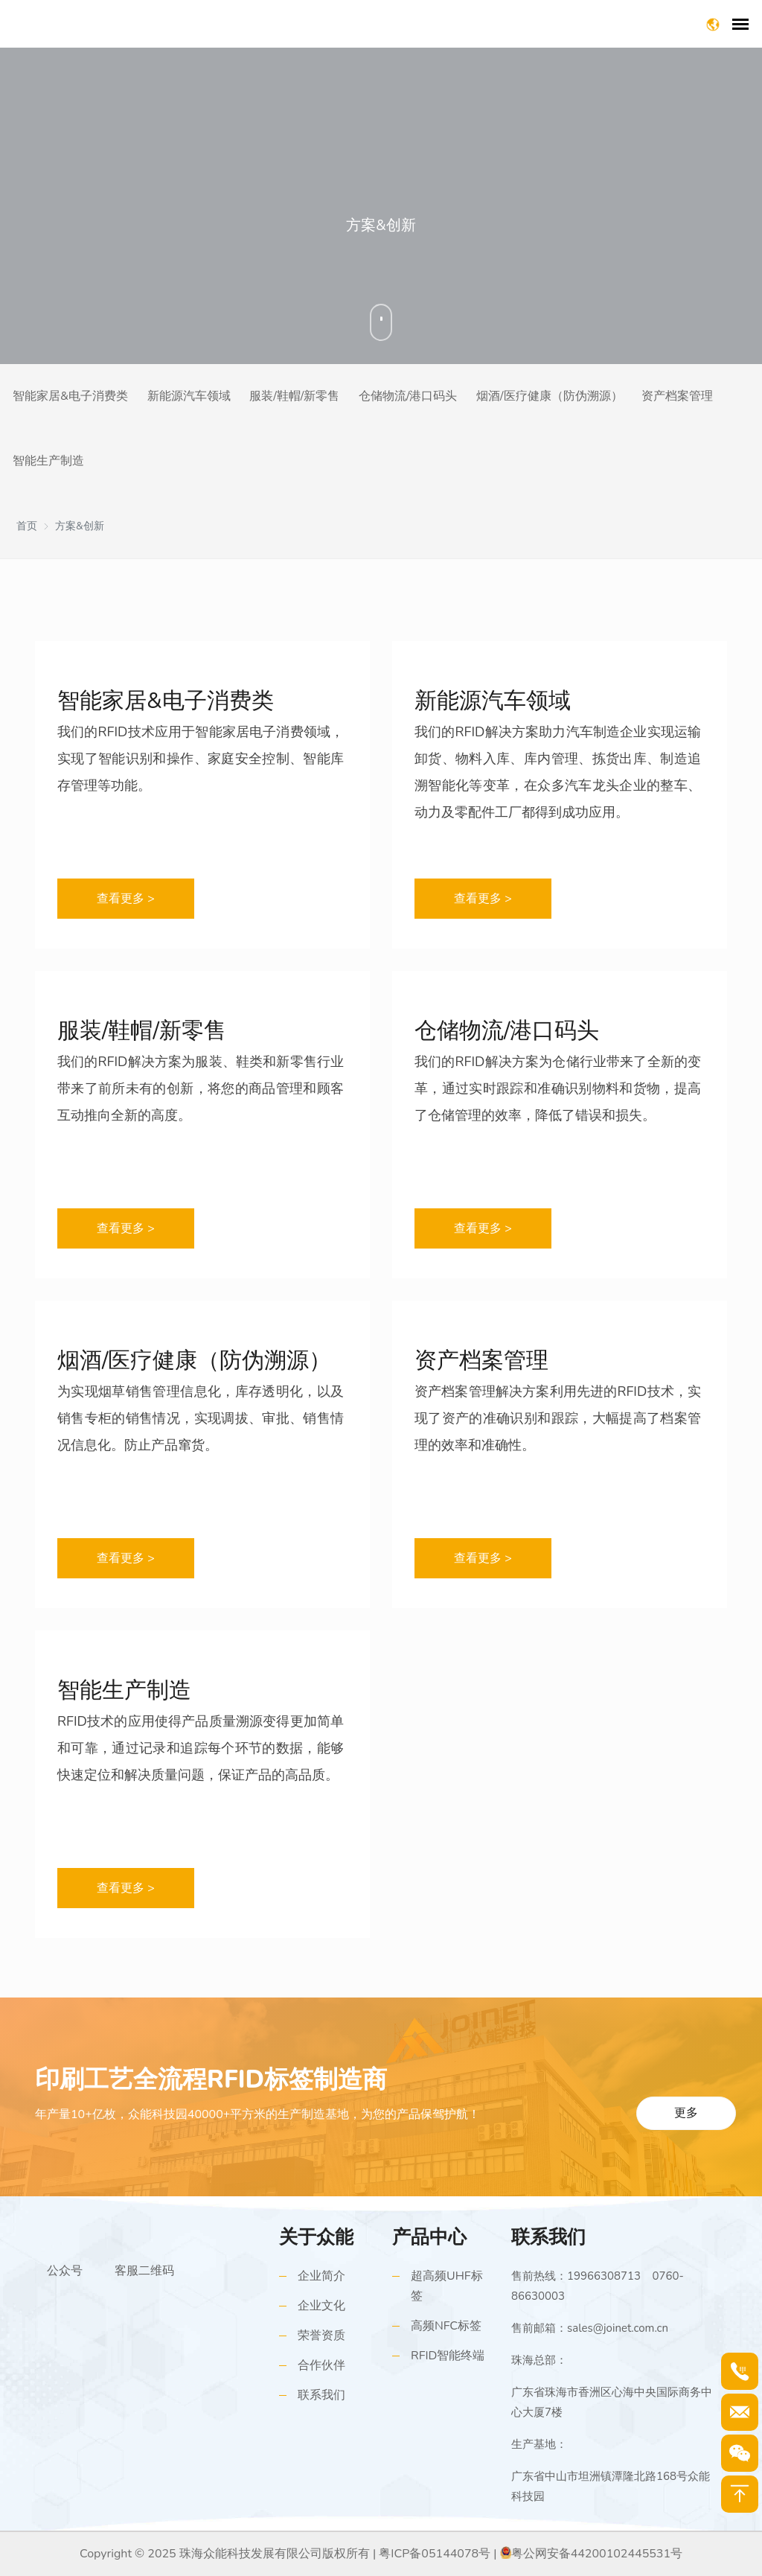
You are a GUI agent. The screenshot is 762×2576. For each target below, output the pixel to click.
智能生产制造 (48, 461)
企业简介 (321, 2276)
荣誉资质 (321, 2335)
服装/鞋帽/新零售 (294, 396)
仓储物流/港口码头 (408, 396)
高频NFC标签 (446, 2326)
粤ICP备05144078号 (434, 2553)
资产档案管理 (677, 396)
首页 (26, 526)
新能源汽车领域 (189, 396)
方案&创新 (79, 526)
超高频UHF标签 (447, 2286)
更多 (686, 2113)
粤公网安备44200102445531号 (596, 2553)
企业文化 (321, 2306)
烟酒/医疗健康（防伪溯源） (549, 396)
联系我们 (321, 2395)
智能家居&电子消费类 (70, 396)
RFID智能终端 (447, 2355)
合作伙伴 (321, 2365)
